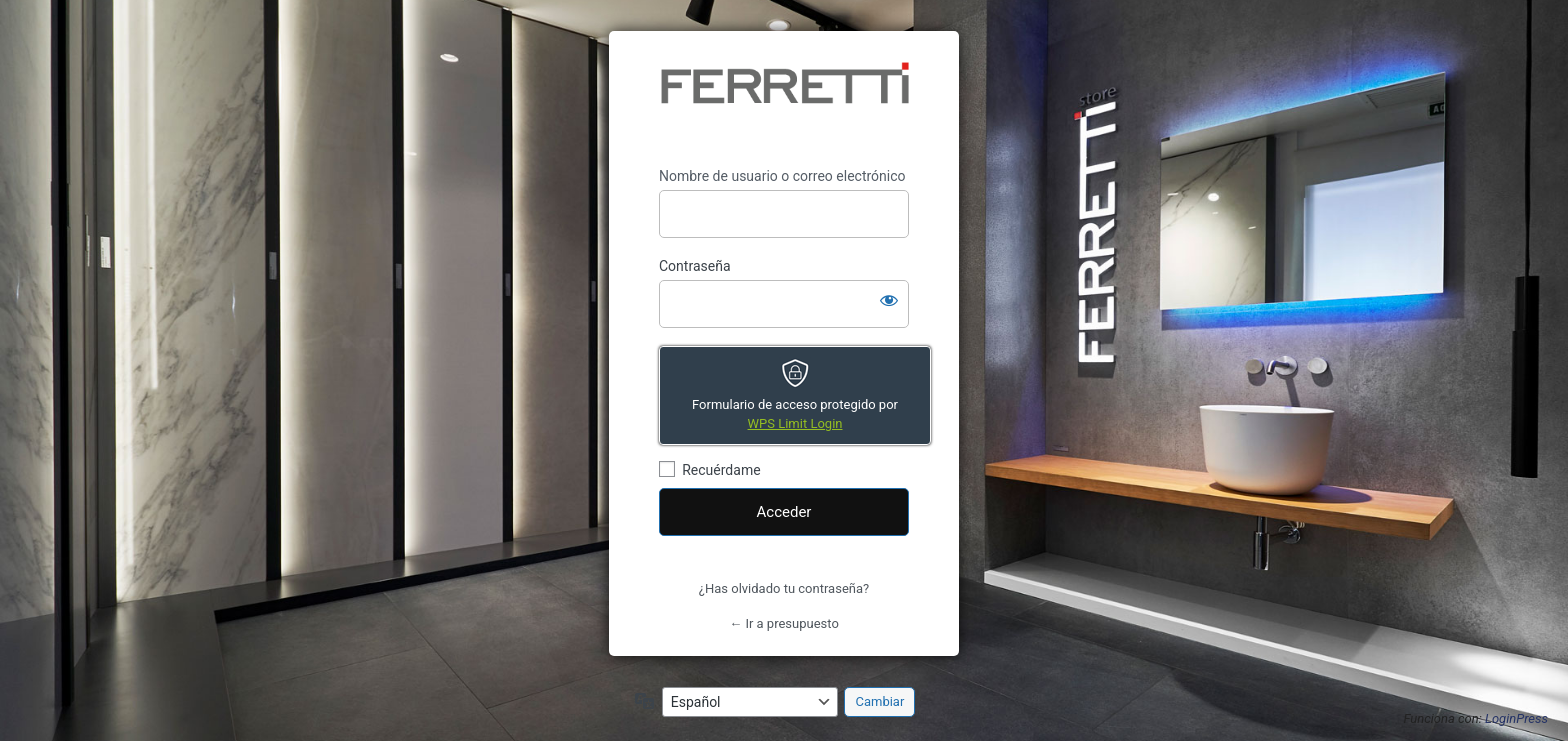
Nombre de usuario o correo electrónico (782, 176)
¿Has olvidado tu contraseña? (784, 588)
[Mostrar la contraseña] (889, 300)
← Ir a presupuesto (784, 623)
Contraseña (695, 266)
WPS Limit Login (795, 423)
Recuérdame (721, 470)
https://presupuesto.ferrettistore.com (784, 99)
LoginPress (1516, 718)
